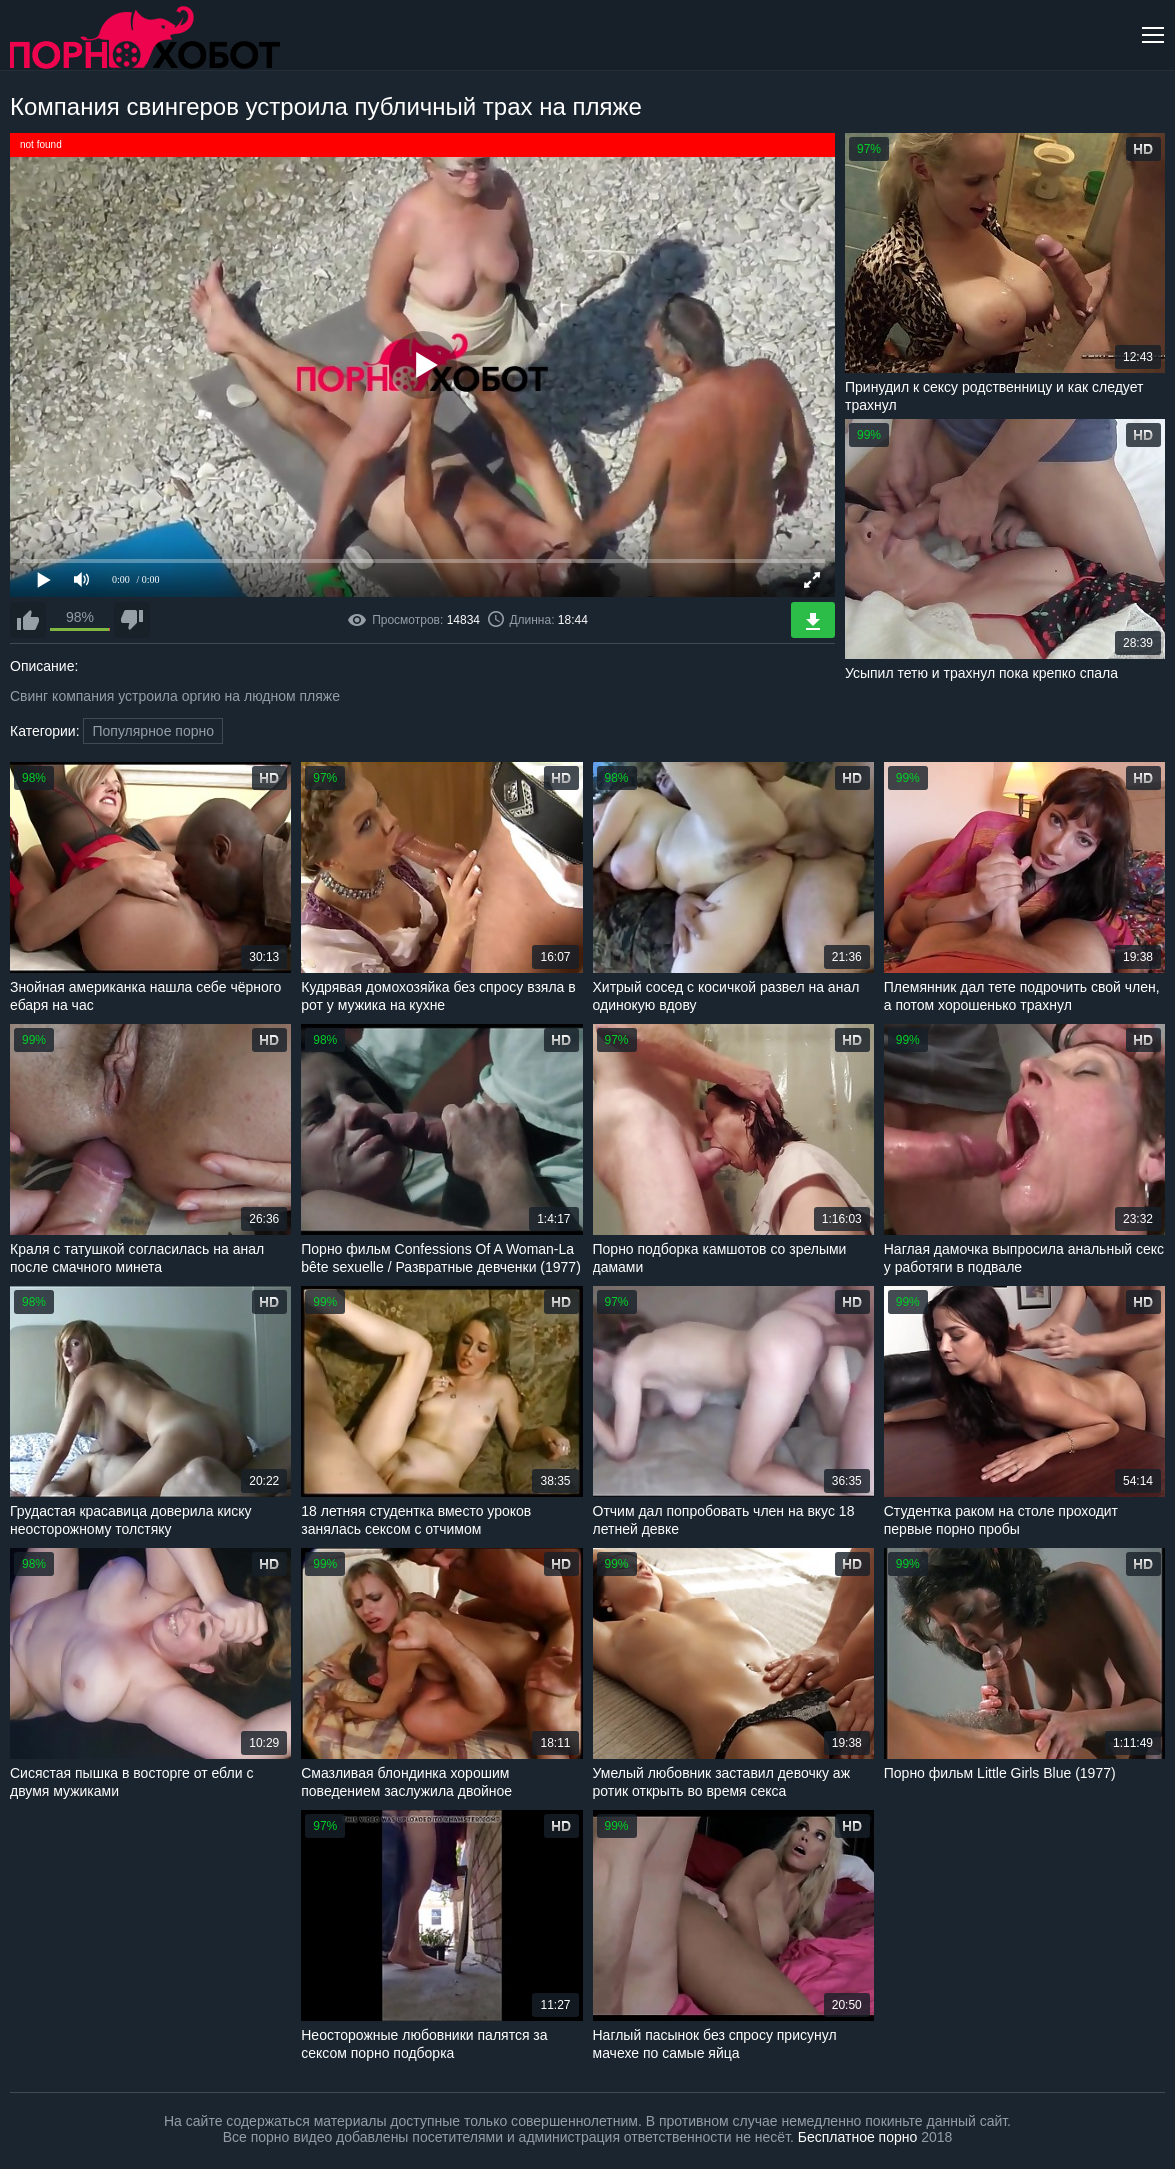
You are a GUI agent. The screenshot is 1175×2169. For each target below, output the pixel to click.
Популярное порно (153, 731)
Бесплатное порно (857, 2137)
